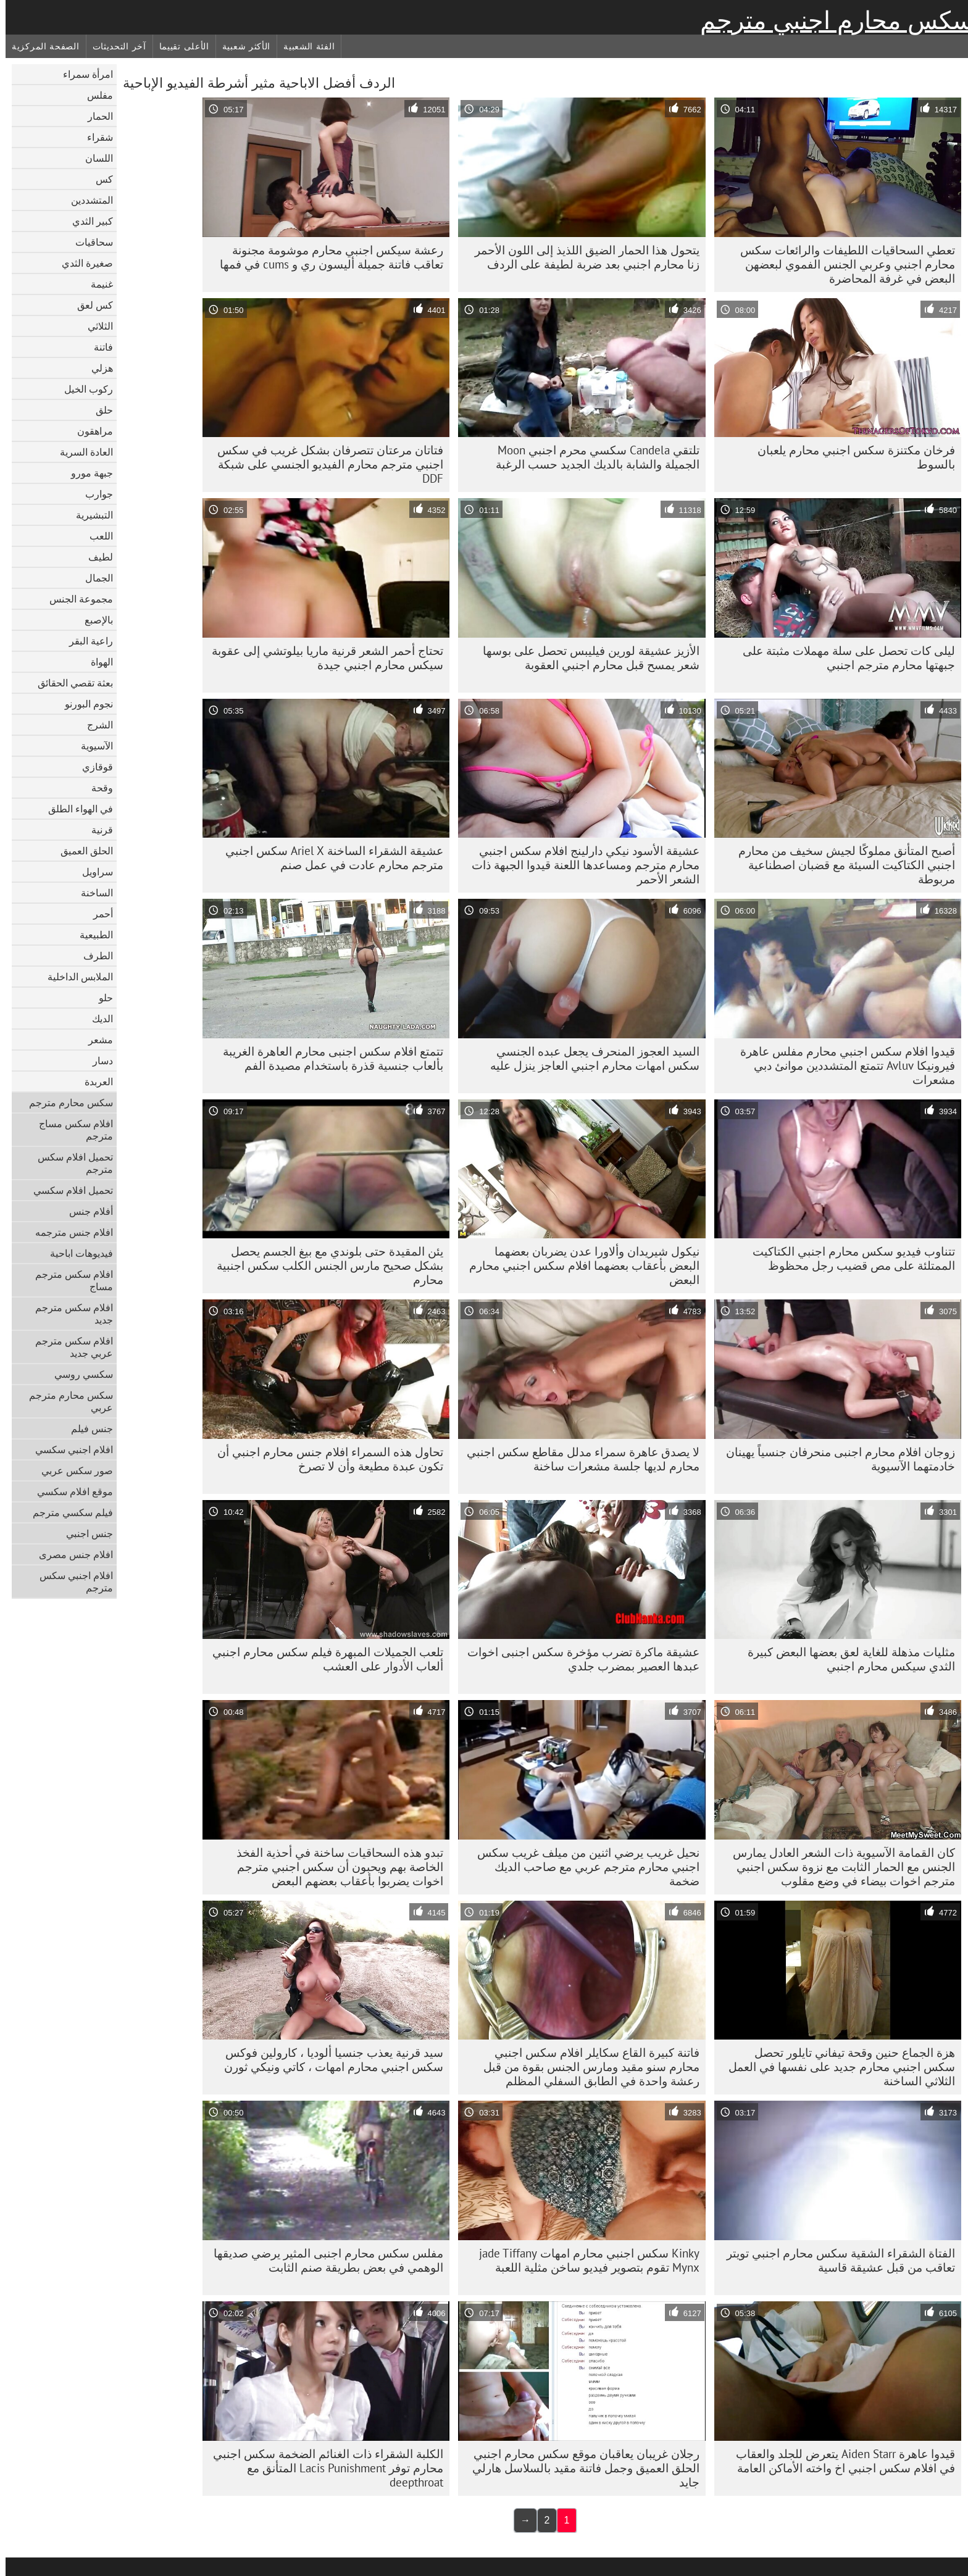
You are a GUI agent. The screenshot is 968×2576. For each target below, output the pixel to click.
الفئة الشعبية (303, 46)
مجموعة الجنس (75, 599)
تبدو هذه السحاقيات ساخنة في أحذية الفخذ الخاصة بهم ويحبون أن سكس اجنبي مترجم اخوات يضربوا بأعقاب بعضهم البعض (334, 1866)
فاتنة (97, 347)
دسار (97, 1060)
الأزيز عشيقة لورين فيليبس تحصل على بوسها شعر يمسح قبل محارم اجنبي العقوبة (585, 657)
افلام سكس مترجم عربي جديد (68, 1347)
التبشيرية (88, 515)
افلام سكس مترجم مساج (68, 1280)
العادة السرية (80, 452)
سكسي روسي (78, 1374)
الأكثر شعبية (241, 46)
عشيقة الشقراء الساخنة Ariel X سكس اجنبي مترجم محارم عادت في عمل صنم (329, 857)
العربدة (93, 1081)
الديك (96, 1018)
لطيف (95, 557)
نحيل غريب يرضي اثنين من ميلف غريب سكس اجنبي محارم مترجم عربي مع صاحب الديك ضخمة (583, 1866)
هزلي (96, 368)
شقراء (94, 137)
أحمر (97, 913)
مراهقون (89, 431)
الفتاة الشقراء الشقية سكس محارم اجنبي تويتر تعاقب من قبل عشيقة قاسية (835, 2260)
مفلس (94, 95)
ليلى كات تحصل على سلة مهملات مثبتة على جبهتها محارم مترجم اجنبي (843, 657)
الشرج (94, 725)
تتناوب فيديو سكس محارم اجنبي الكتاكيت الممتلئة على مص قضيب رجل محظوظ (848, 1258)
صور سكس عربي (71, 1470)
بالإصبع (93, 620)
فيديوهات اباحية (75, 1253)
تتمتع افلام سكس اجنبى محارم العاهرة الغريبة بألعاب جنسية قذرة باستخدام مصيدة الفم (327, 1058)
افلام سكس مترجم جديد (68, 1313)
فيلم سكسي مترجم (67, 1512)
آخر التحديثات (114, 46)
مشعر (95, 1039)
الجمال (93, 578)
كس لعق (89, 305)
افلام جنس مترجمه (68, 1232)
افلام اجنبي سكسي (68, 1449)
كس (98, 179)
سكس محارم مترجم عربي (65, 1401)
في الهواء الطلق (75, 808)
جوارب (93, 494)
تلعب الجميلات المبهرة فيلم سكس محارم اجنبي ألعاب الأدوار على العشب (322, 1659)
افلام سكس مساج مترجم (70, 1129)
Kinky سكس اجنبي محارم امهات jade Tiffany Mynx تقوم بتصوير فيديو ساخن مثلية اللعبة (584, 2260)
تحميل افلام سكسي (67, 1190)
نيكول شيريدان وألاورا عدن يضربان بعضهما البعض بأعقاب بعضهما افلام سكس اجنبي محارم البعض (579, 1265)
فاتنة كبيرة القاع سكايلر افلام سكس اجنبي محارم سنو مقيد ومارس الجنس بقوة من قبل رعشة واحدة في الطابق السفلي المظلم (586, 2066)
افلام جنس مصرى (70, 1554)
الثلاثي (94, 326)
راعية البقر (85, 641)
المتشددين (86, 200)
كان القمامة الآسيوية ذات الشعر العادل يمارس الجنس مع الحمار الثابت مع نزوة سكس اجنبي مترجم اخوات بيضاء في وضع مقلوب (838, 1866)
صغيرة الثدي (81, 263)
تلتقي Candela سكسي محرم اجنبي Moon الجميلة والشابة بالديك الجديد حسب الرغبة (592, 457)
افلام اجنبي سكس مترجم (70, 1581)
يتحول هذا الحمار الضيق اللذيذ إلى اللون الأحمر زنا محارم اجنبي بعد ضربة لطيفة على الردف (581, 257)
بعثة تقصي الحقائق (69, 683)
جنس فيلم (86, 1428)
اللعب (95, 536)
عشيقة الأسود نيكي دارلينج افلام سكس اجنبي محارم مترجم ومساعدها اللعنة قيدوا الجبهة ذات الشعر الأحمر (580, 864)
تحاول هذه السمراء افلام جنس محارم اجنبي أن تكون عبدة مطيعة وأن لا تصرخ (325, 1458)
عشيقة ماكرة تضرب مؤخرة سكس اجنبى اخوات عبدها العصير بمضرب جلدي (578, 1659)
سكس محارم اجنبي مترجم (831, 20)
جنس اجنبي (83, 1533)
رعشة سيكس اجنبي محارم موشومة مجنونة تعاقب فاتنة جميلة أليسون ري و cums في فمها (326, 257)
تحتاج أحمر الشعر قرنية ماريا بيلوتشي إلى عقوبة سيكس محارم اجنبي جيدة (322, 657)
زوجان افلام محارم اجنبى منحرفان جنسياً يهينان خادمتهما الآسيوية (834, 1458)
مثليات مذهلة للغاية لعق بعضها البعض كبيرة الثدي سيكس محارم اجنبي (845, 1659)
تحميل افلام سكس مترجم (69, 1163)
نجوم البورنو (83, 704)
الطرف (92, 955)
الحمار (94, 116)
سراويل (92, 871)
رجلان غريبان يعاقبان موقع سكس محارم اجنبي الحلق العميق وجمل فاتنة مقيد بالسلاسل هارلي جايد (580, 2468)
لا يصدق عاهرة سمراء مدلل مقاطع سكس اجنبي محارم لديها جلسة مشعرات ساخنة (577, 1458)
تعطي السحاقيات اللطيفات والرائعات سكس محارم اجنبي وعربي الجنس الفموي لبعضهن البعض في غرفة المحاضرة (842, 264)
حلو (100, 997)
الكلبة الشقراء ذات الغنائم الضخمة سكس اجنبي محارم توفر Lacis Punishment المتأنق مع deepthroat (322, 2468)
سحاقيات (88, 242)
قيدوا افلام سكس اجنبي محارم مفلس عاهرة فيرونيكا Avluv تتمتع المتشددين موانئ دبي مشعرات (842, 1065)
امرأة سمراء (82, 74)
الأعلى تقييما (179, 46)
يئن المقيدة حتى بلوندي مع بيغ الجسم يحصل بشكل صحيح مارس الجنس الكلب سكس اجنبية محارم (324, 1265)
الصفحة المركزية (40, 46)
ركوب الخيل (83, 389)
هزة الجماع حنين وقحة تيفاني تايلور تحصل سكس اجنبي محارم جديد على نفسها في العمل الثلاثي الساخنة (836, 2066)
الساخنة (91, 892)
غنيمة (96, 284)
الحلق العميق (81, 850)
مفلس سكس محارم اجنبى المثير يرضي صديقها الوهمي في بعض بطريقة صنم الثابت (323, 2260)
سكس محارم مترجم (65, 1102)
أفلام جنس (85, 1211)
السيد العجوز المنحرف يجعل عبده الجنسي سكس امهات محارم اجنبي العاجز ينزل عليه (589, 1058)
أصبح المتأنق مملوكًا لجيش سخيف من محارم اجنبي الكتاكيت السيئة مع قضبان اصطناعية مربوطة (841, 864)
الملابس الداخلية (74, 976)
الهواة (96, 662)
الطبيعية (90, 934)
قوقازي (92, 767)
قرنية (96, 829)
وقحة (96, 788)
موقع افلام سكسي (69, 1491)
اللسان (93, 158)
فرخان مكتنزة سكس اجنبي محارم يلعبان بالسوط (850, 457)
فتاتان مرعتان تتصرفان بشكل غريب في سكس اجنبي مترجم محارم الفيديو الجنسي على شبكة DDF (325, 464)
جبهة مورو (86, 473)
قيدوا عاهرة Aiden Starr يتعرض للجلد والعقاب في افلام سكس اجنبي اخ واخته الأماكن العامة (839, 2460)
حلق (98, 410)
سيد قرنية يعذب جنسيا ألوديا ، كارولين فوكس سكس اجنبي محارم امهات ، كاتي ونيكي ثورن (328, 2059)
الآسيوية (91, 746)
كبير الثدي (87, 221)
